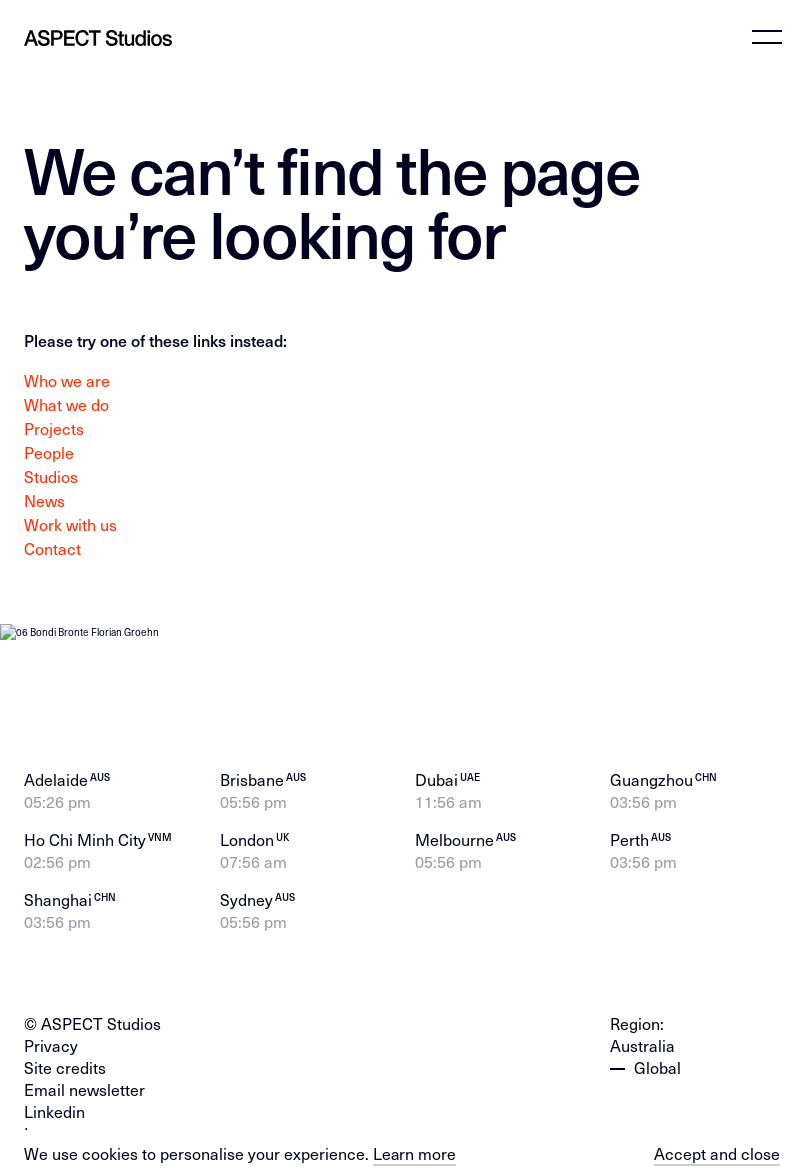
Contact (52, 548)
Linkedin (54, 1095)
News (44, 500)
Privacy (51, 1029)
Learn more (415, 1153)
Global (657, 1051)
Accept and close (717, 1153)
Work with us (70, 524)
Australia (642, 1029)
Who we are (67, 380)
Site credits (65, 1051)
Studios (51, 476)
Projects (54, 428)
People (49, 452)
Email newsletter (84, 1073)
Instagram (61, 1117)
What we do (66, 404)
